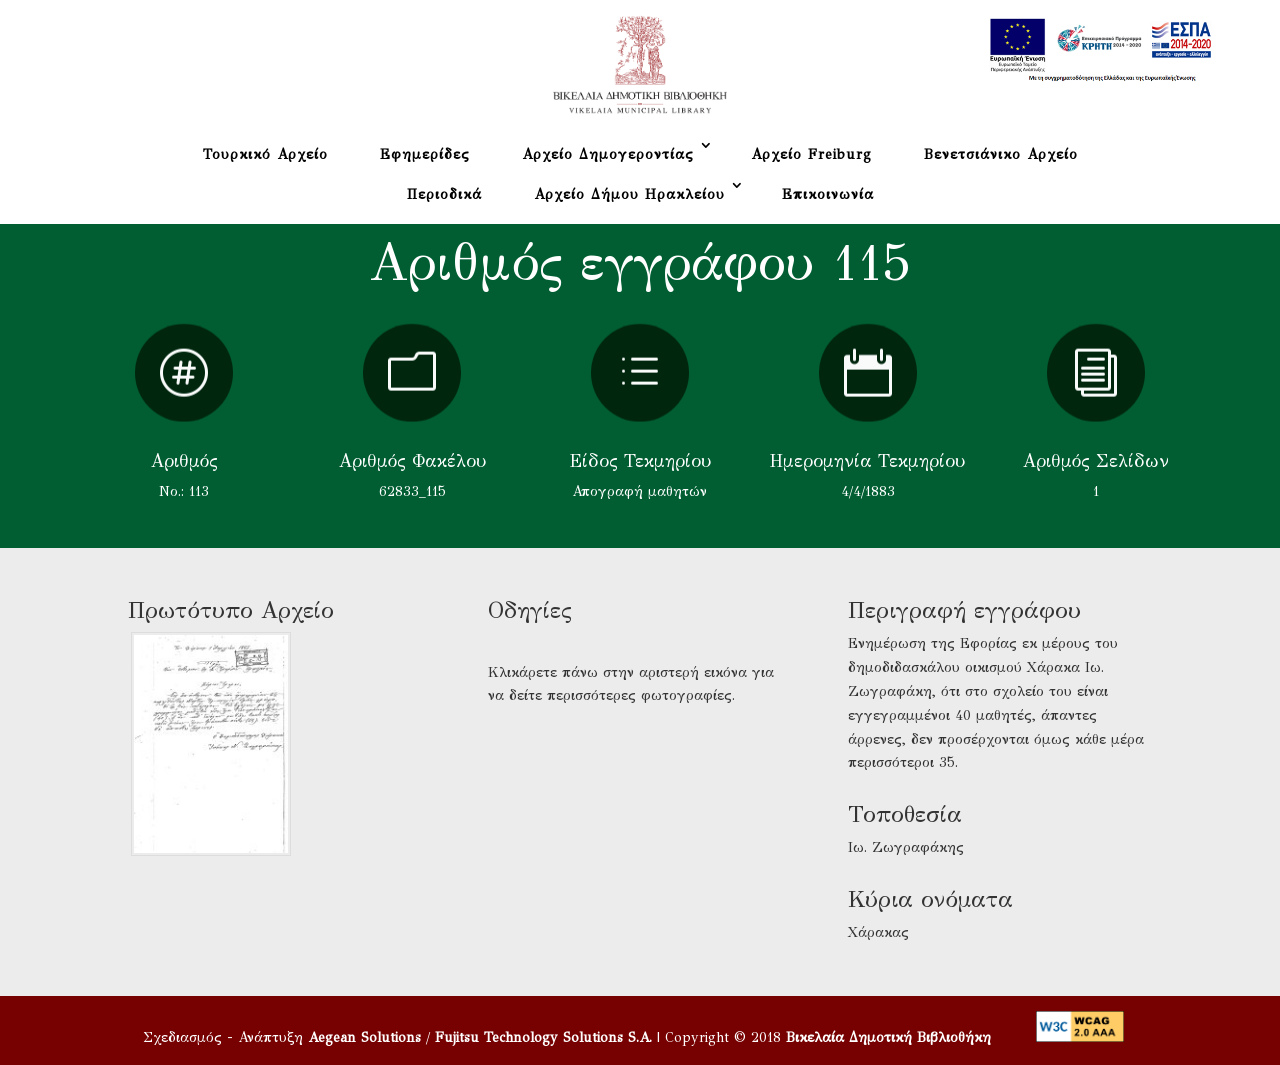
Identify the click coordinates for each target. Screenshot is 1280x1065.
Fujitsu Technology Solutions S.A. (543, 1037)
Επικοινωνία (828, 194)
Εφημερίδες (425, 154)
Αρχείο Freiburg (811, 154)
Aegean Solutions (364, 1037)
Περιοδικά (444, 194)
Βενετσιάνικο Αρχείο (1001, 154)
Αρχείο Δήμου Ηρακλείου (629, 194)
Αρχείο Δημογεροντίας (608, 154)
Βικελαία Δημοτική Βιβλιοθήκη (888, 1037)
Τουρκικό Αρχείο (265, 154)
